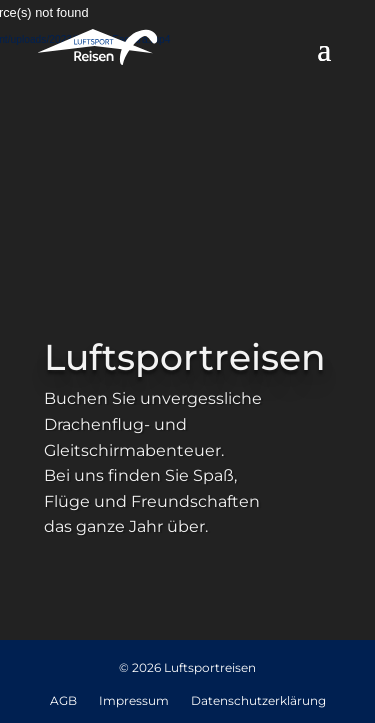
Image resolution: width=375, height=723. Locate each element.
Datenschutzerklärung (258, 701)
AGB (63, 701)
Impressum (134, 701)
